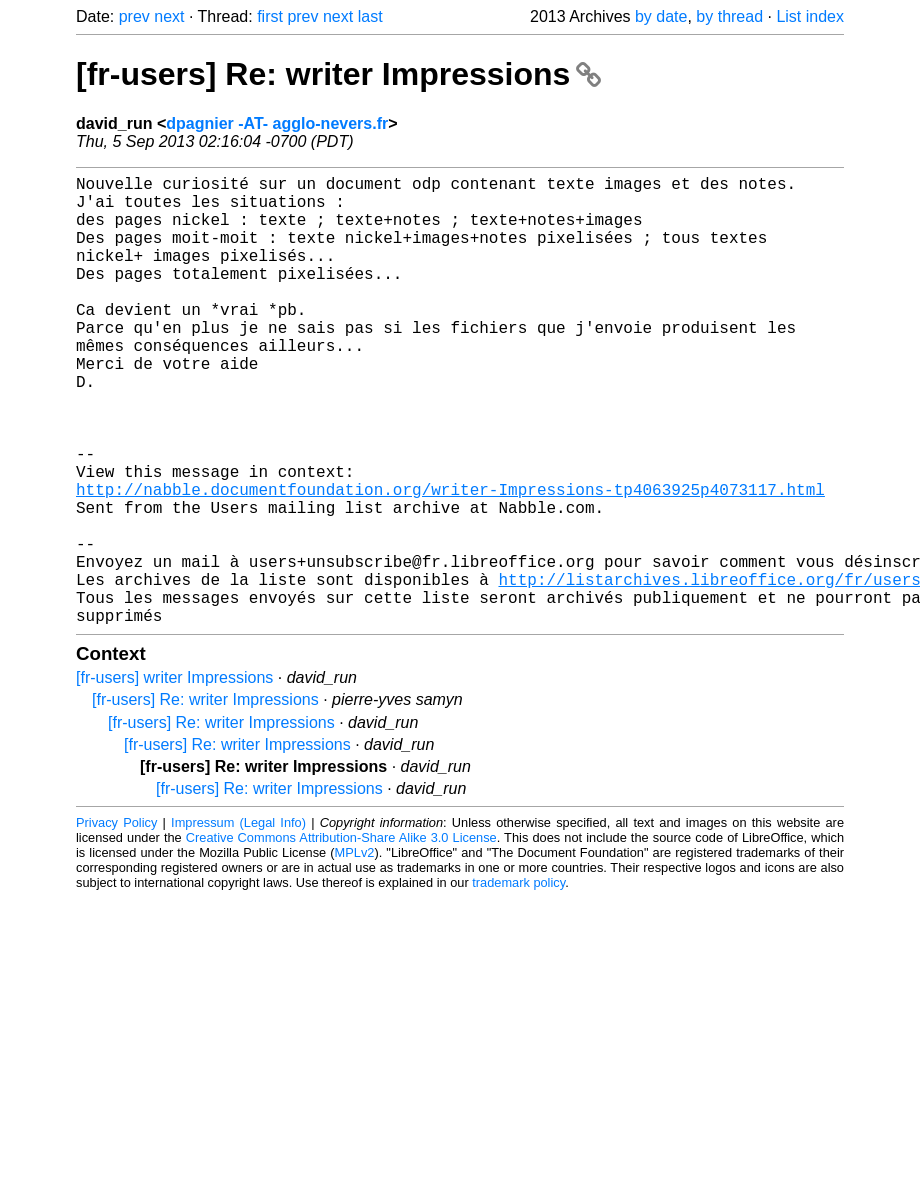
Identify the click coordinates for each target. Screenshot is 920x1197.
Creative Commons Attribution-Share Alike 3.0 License (341, 937)
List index (810, 16)
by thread (729, 16)
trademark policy (518, 982)
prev (134, 16)
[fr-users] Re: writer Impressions (338, 74)
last (370, 16)
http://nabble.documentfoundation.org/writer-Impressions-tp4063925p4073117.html (450, 561)
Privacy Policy (116, 922)
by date (661, 16)
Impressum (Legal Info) (238, 922)
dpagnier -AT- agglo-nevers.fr (277, 123)
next (169, 16)
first (270, 16)
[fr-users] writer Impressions (174, 777)
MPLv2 (355, 952)
